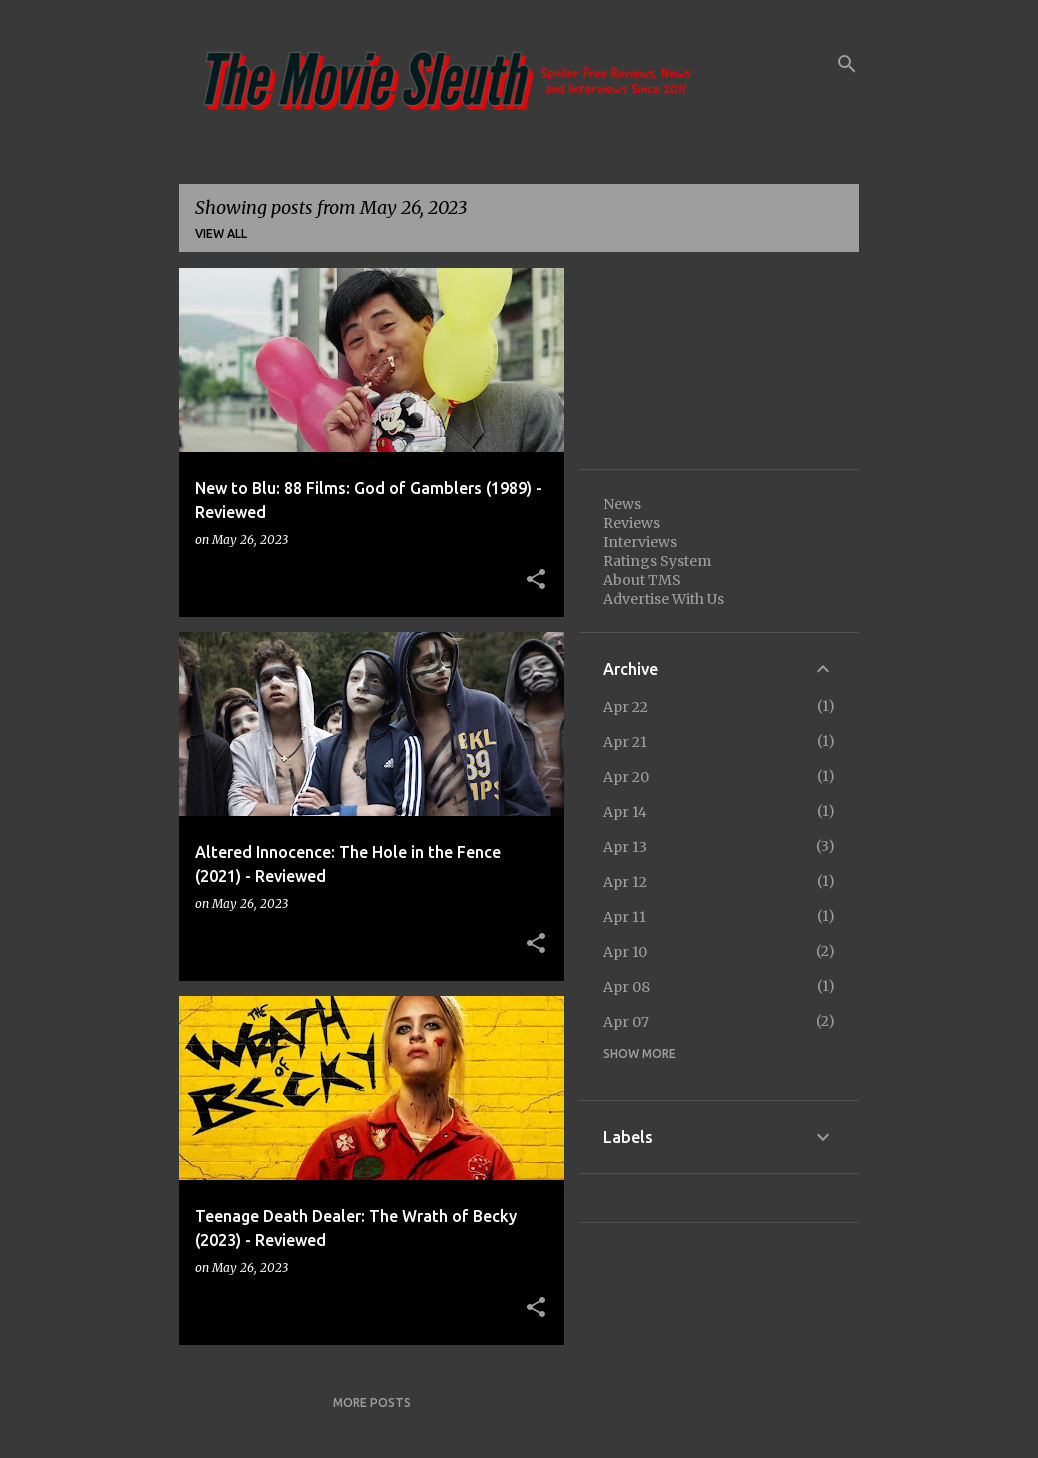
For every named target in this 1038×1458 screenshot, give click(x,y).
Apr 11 (624, 917)
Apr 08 (626, 987)
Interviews (640, 542)
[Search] (847, 64)
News (622, 504)
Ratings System (657, 561)
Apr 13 (625, 847)
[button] (536, 580)
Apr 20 (626, 777)
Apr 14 (625, 812)
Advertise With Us (663, 599)
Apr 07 (626, 1022)
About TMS (642, 580)
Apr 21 (625, 742)
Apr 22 (625, 707)
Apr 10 (625, 952)
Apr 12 (625, 882)
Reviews (631, 523)
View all (221, 233)
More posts (372, 1402)
